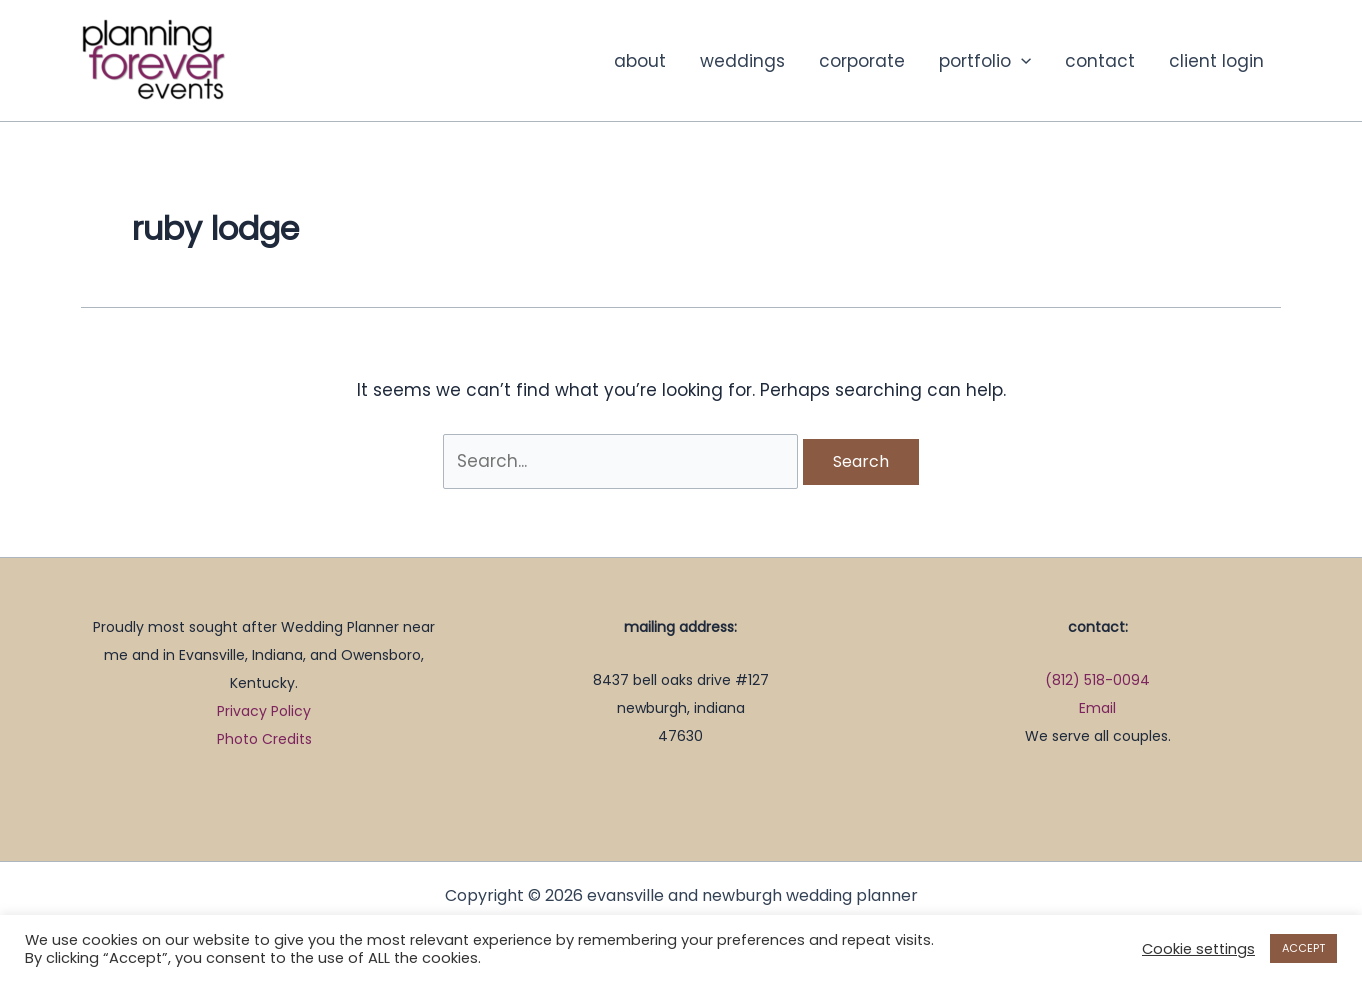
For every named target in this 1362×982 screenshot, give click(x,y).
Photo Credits (264, 739)
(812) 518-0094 (1097, 680)
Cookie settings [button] (1198, 949)
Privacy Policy (264, 711)
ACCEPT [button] (1303, 948)
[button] (1021, 61)
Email (1097, 708)
